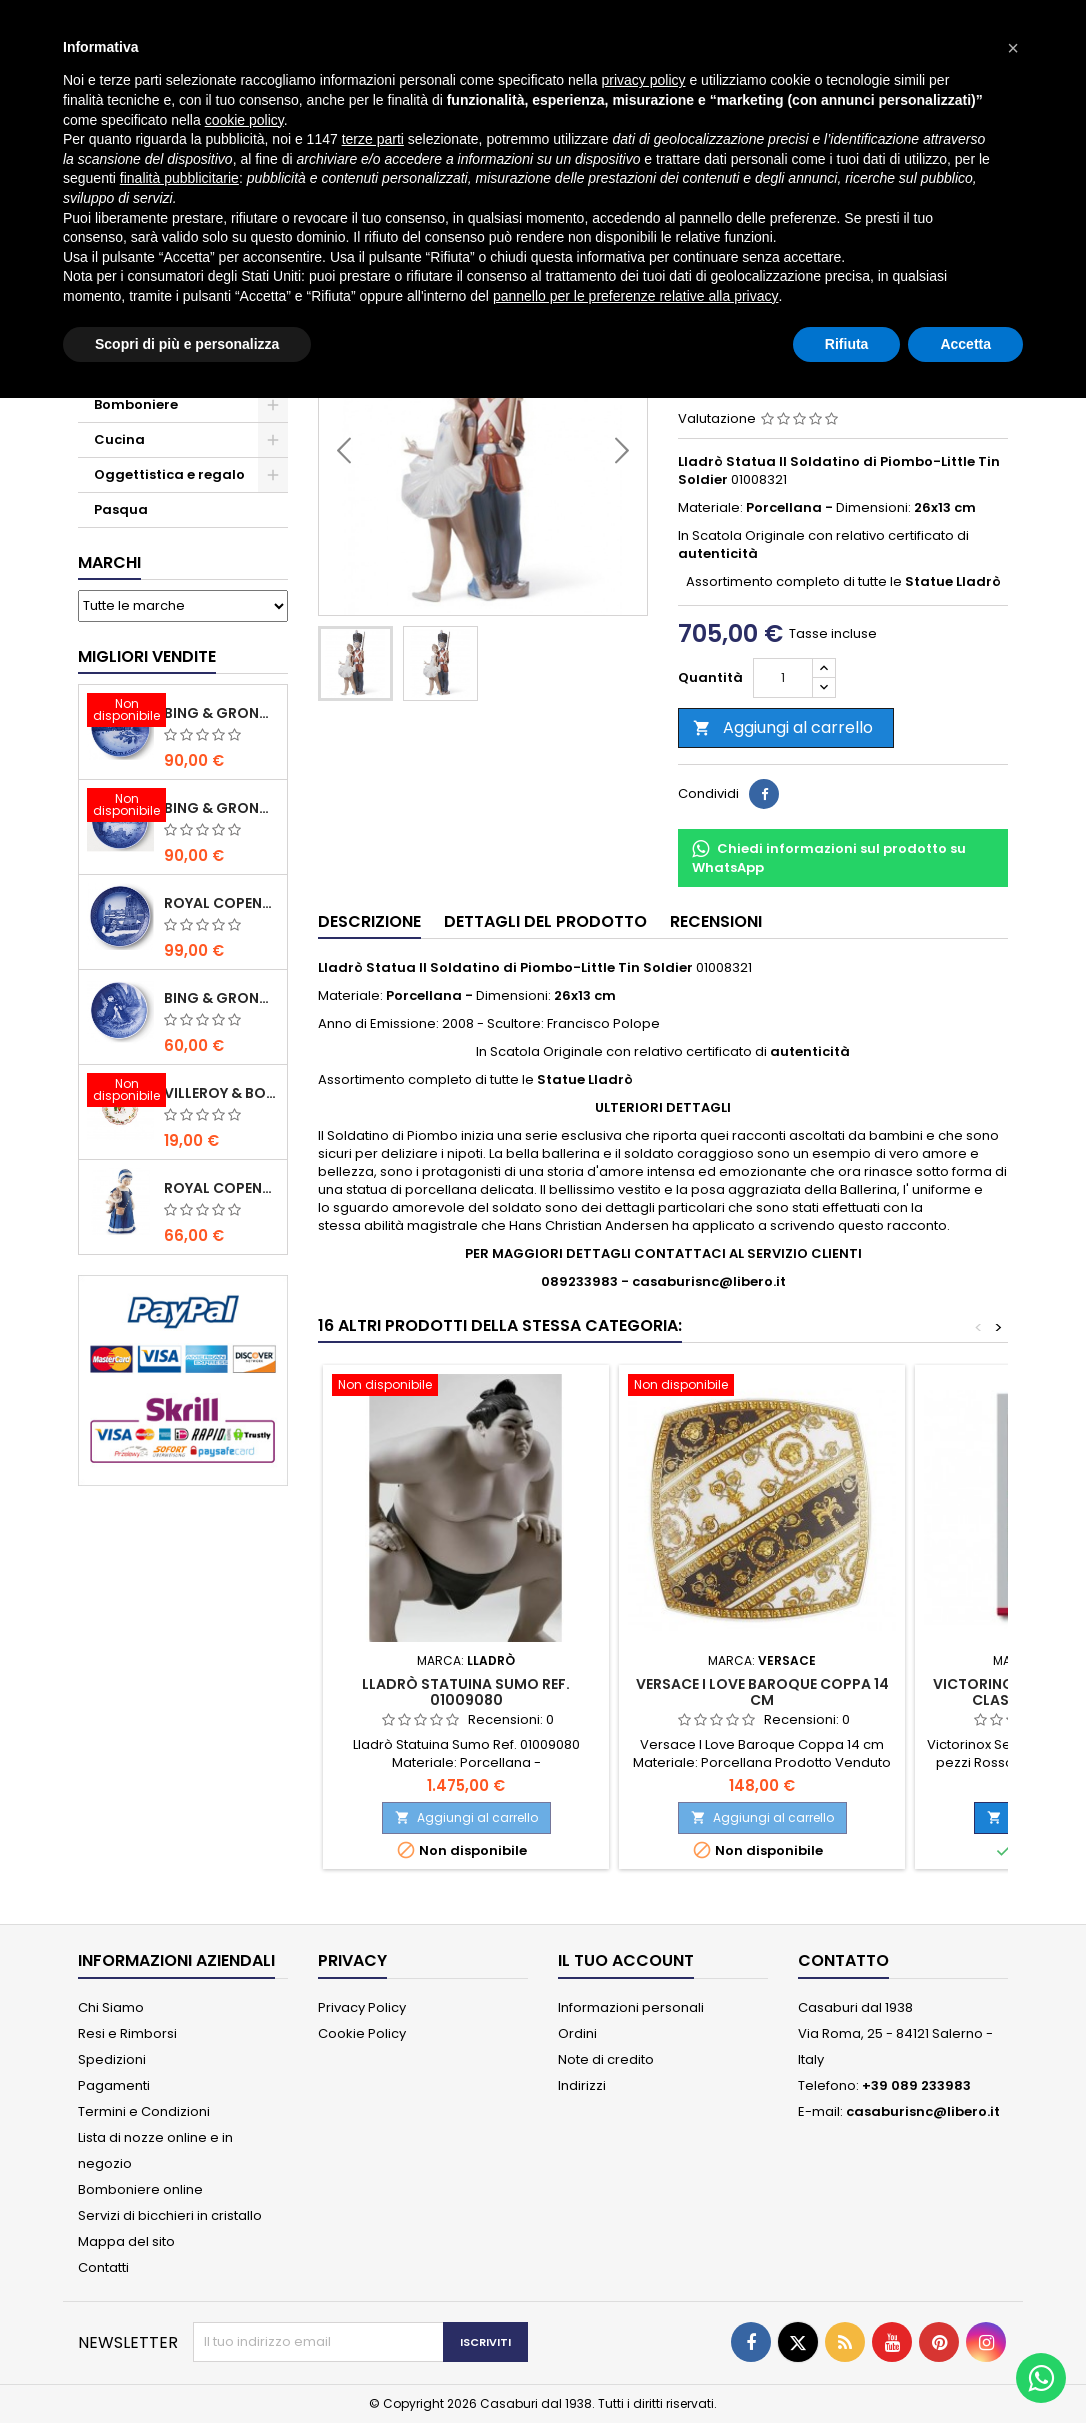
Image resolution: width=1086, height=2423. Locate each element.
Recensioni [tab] (716, 921)
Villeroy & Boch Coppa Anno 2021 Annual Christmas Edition (221, 1093)
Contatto (843, 1960)
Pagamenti (114, 2085)
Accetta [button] (965, 344)
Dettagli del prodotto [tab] (545, 921)
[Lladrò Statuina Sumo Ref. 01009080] (466, 1387)
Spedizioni (112, 2059)
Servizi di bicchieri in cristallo (170, 2215)
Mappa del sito (126, 2241)
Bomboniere (136, 404)
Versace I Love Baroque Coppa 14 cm (762, 1692)
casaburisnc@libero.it (923, 2111)
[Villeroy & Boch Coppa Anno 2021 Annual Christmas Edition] (120, 1092)
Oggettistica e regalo (169, 474)
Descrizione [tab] (369, 921)
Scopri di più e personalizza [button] (187, 344)
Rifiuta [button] (847, 344)
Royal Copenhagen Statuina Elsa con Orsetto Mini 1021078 (221, 1188)
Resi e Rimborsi (127, 2033)
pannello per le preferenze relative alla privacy (636, 296)
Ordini (577, 2033)
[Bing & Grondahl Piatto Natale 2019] (120, 807)
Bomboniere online (140, 2189)
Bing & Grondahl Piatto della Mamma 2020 (221, 998)
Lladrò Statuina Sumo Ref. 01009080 (466, 1692)
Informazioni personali (631, 2007)
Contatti (103, 2267)
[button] (1013, 48)
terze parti (373, 139)
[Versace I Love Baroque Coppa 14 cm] (762, 1387)
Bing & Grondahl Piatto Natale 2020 (221, 713)
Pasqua (121, 509)
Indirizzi (582, 2085)
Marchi (109, 562)
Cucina (119, 439)
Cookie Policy (362, 2033)
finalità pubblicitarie (179, 178)
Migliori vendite (147, 656)
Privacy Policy (362, 2007)
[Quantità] (783, 678)
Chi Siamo (111, 2007)
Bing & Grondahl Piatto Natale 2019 (221, 808)
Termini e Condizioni (144, 2111)
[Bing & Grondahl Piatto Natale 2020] (120, 712)
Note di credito (606, 2059)
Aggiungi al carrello (783, 727)
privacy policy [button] (644, 80)
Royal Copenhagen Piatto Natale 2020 (221, 903)
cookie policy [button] (244, 120)
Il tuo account (626, 1960)
